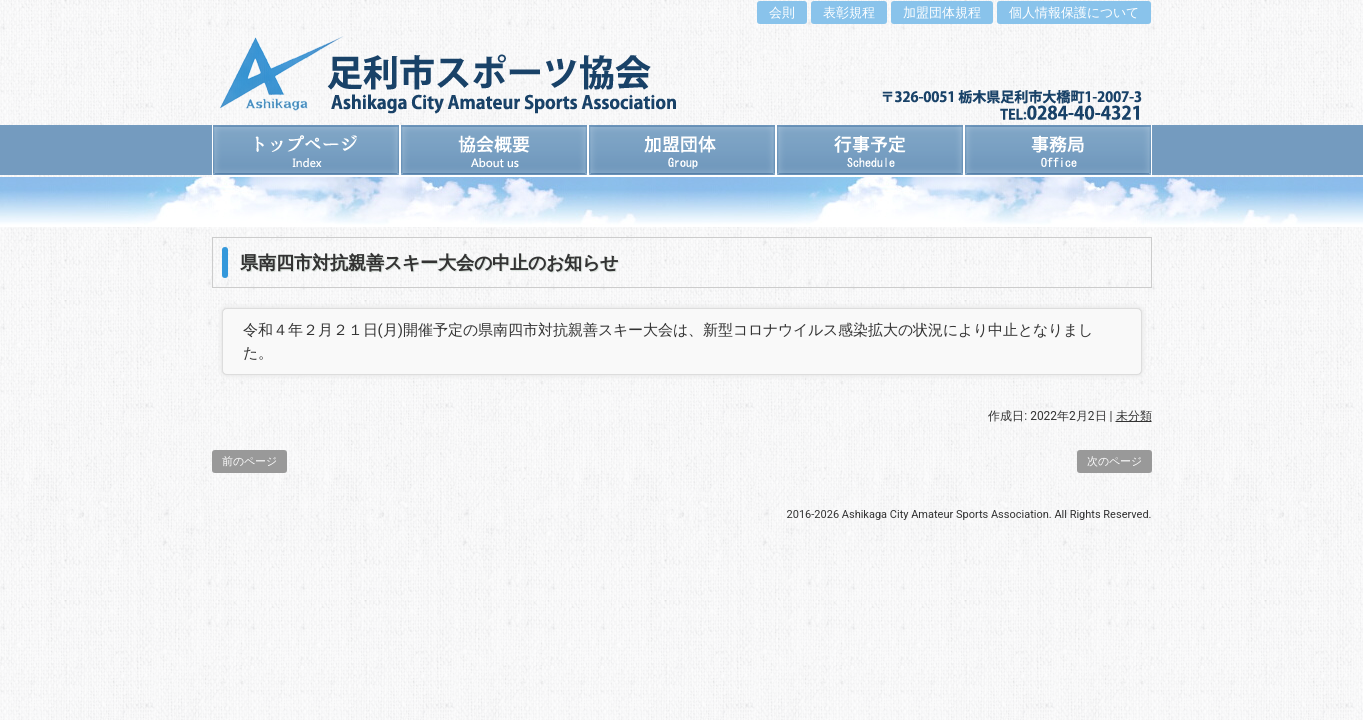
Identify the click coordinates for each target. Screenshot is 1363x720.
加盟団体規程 (942, 12)
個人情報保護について (1074, 12)
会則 (782, 12)
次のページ (1114, 461)
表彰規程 (849, 12)
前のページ (249, 461)
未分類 (1134, 416)
